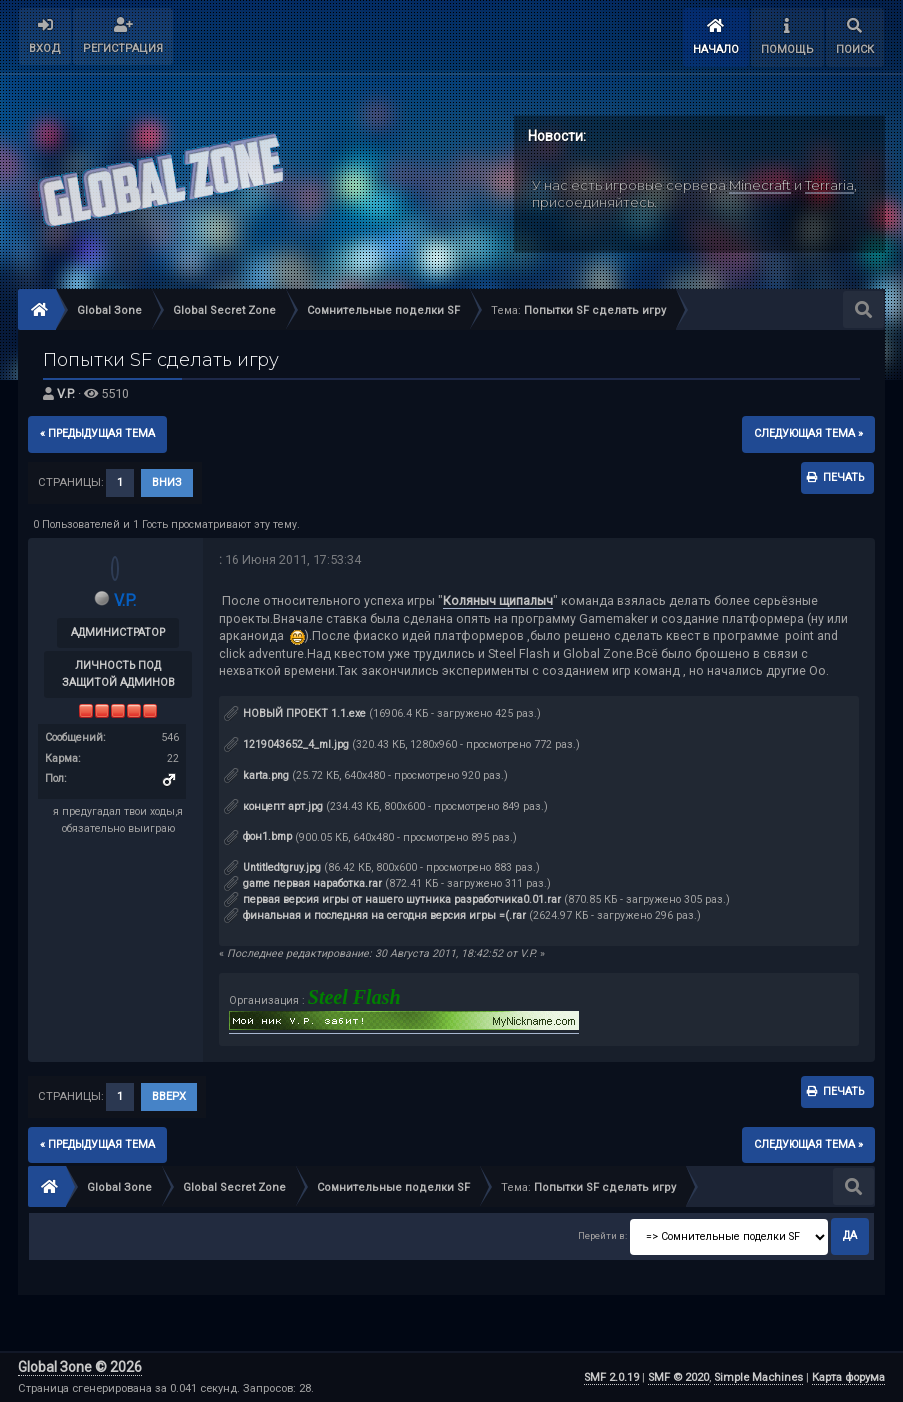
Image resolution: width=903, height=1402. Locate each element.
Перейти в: (602, 1235)
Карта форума (848, 1377)
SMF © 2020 (678, 1377)
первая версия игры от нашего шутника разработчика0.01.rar (392, 899)
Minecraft (760, 185)
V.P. (66, 393)
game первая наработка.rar (303, 883)
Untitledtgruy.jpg (272, 867)
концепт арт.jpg (273, 806)
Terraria (829, 185)
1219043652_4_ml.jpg (286, 744)
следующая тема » (808, 433)
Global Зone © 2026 (80, 1367)
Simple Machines (758, 1377)
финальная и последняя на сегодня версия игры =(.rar (375, 915)
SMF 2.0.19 (611, 1377)
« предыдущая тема (97, 433)
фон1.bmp (258, 836)
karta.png (256, 775)
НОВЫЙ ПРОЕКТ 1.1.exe (295, 713)
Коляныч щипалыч (498, 600)
